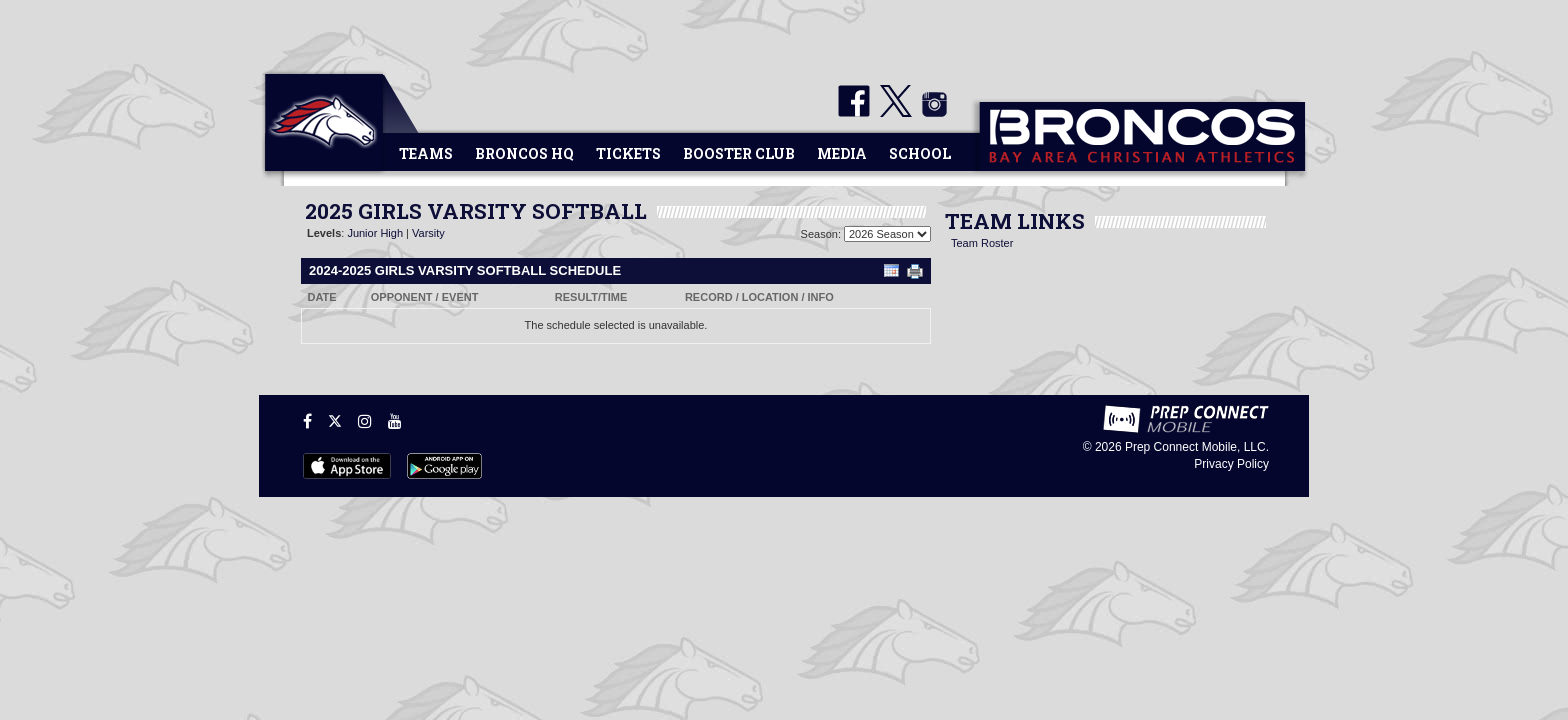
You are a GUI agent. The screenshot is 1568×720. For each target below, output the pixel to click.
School (920, 153)
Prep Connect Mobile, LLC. (1197, 447)
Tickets (628, 153)
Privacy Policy (1231, 464)
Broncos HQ (524, 153)
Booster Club (739, 153)
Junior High (375, 233)
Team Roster (982, 243)
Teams (426, 153)
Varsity (428, 233)
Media (842, 153)
